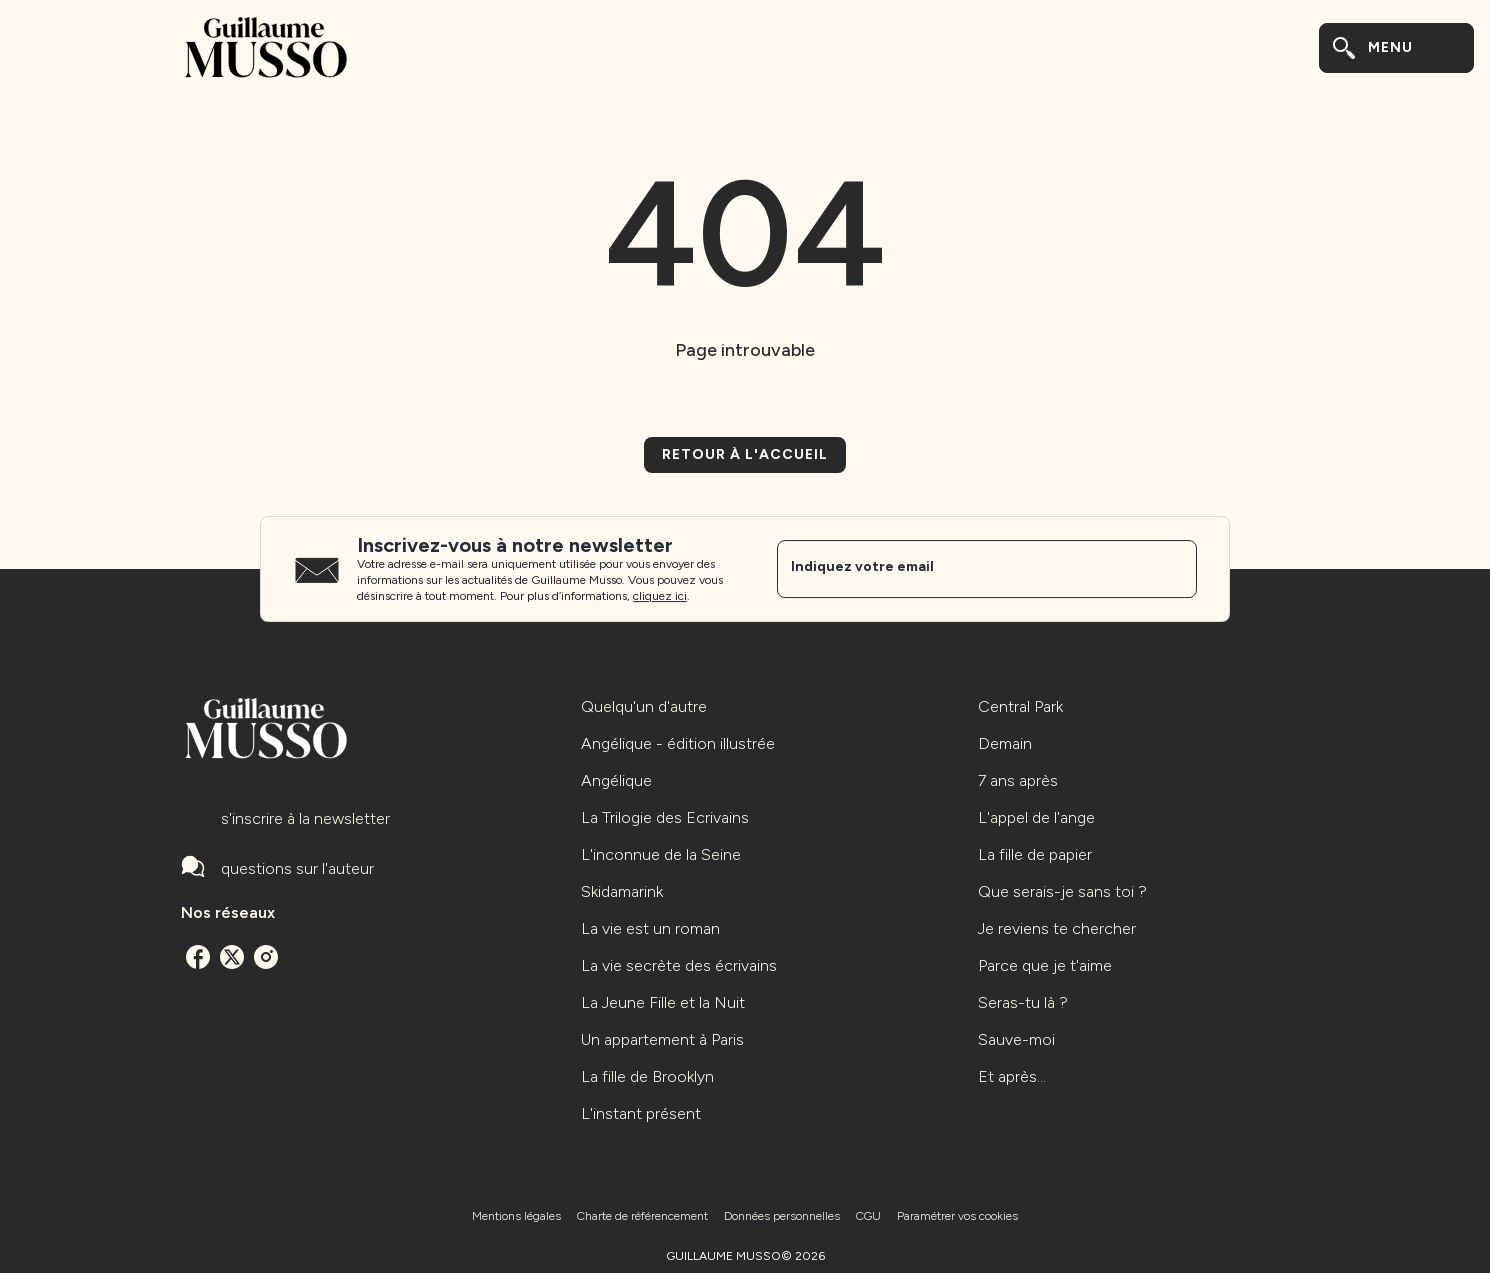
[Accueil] (265, 47)
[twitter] (232, 957)
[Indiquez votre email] (962, 569)
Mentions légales (516, 1216)
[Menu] (1396, 48)
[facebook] (198, 957)
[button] (745, 455)
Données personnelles (782, 1216)
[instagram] (266, 957)
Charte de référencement (642, 1216)
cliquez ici (660, 596)
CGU (868, 1216)
